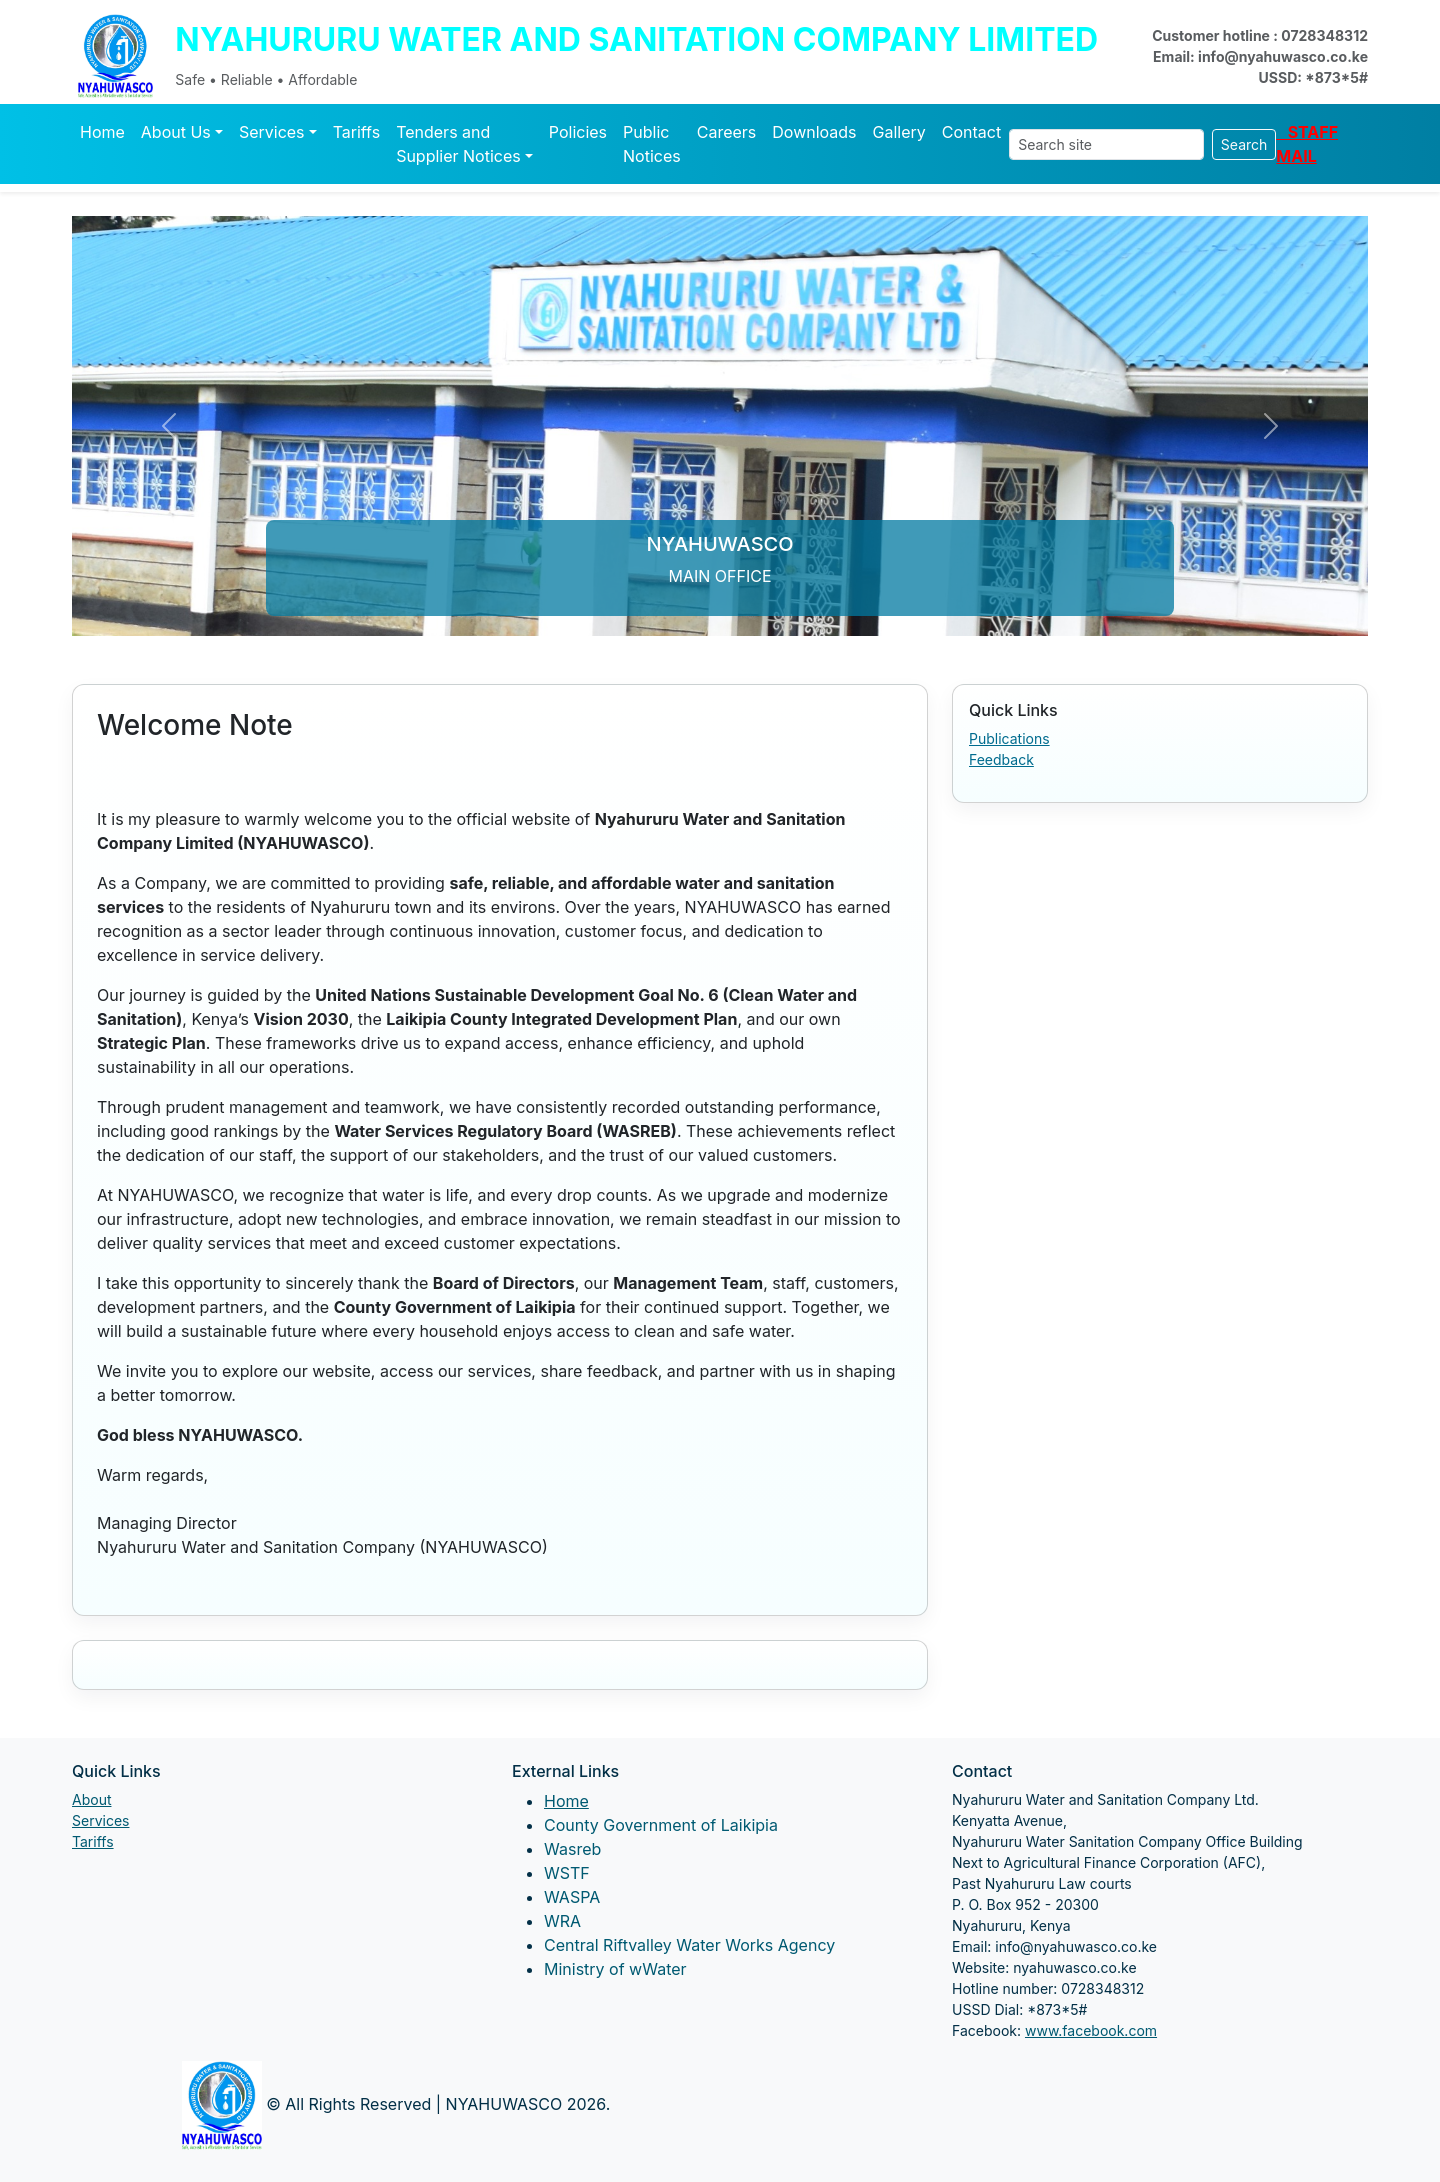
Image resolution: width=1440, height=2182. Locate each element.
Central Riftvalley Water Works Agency (689, 1945)
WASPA (572, 1897)
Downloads (814, 132)
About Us (176, 132)
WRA (562, 1921)
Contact (971, 132)
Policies (578, 132)
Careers (727, 132)
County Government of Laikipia (661, 1825)
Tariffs (357, 132)
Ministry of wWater (615, 1969)
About (91, 1799)
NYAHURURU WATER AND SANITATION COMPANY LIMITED (636, 39)
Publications (1009, 738)
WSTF (567, 1873)
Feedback (1001, 759)
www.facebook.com (1091, 2030)
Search (1244, 144)
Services (272, 132)
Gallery (899, 132)
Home (102, 132)
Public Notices (652, 144)
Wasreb (572, 1849)
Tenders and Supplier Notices (458, 144)
